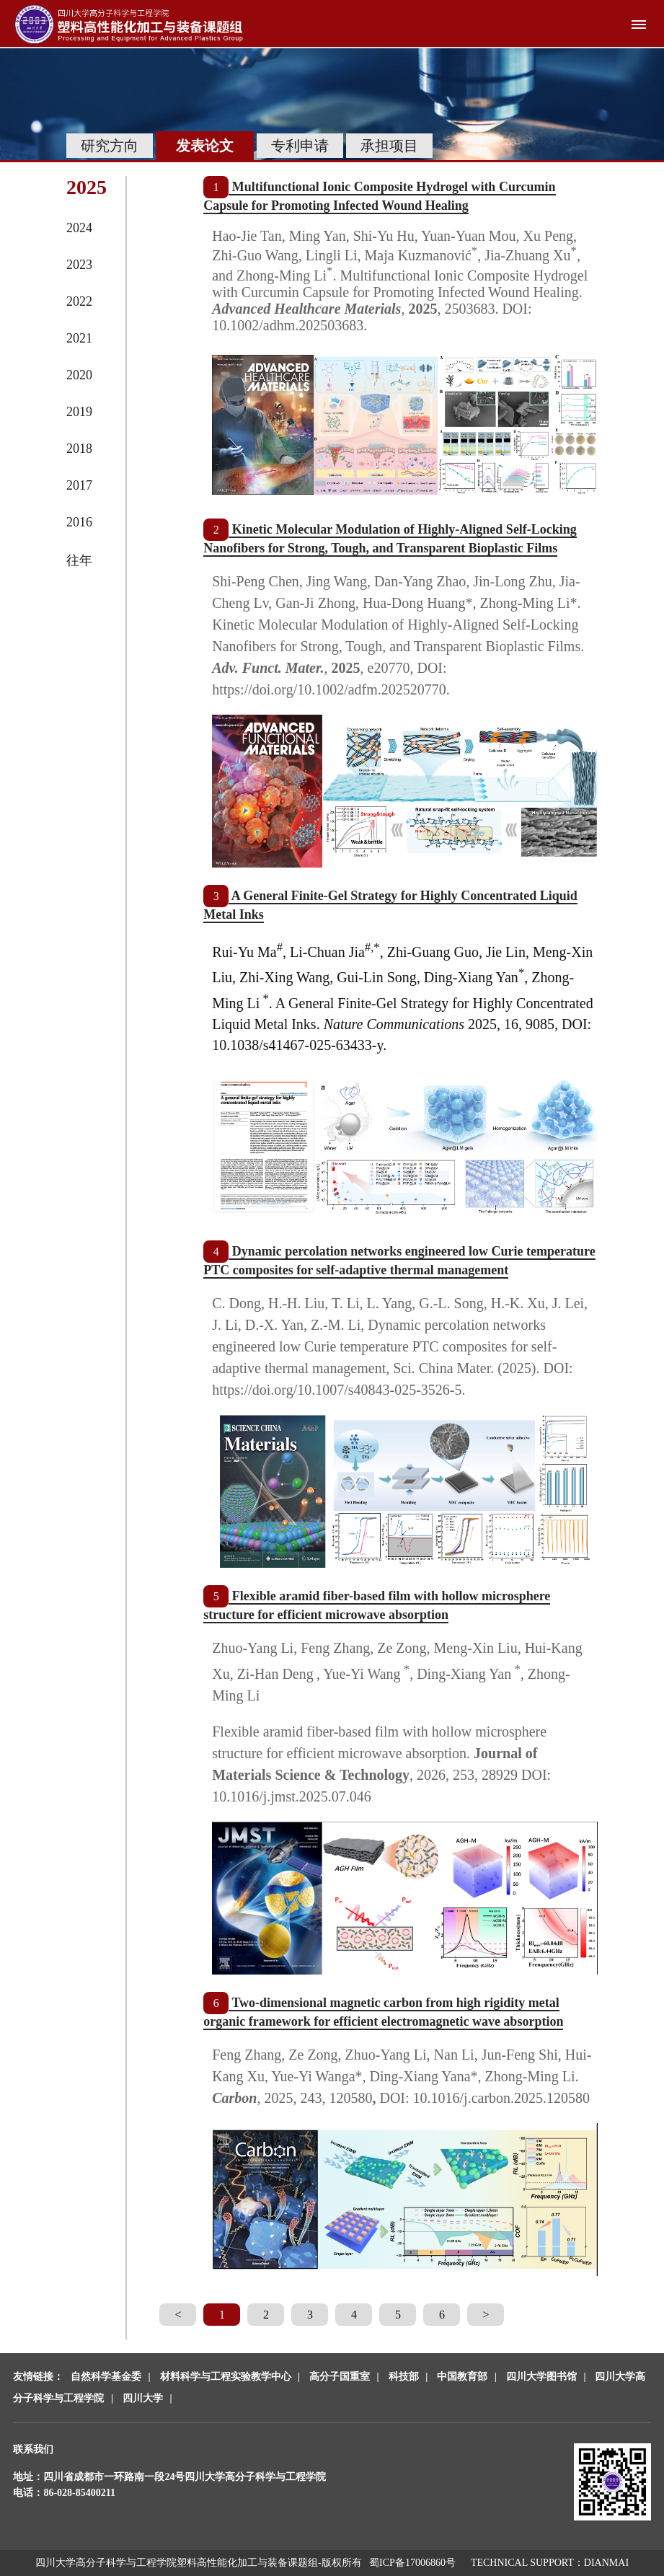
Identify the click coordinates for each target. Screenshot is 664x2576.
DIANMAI (606, 2562)
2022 (79, 301)
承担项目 (389, 146)
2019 (79, 412)
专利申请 (300, 146)
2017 (79, 485)
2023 (79, 264)
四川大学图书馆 (541, 2376)
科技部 (404, 2376)
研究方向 (109, 146)
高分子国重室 (339, 2376)
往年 (79, 560)
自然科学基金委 (106, 2376)
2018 (79, 448)
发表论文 (205, 146)
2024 (79, 228)
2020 (79, 375)
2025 (86, 187)
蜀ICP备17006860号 (412, 2562)
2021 (79, 338)
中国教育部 (462, 2376)
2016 (79, 522)
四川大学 (143, 2398)
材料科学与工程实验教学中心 (225, 2376)
